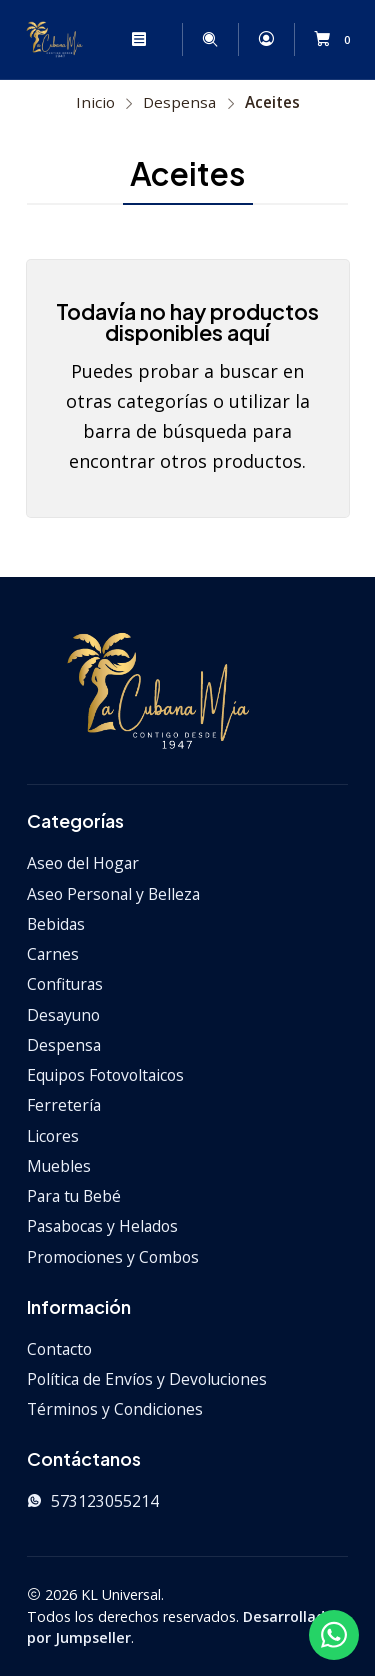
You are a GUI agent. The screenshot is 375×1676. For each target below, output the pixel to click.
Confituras (65, 984)
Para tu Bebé (74, 1196)
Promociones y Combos (113, 1257)
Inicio (95, 102)
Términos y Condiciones (115, 1409)
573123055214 (93, 1501)
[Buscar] (210, 39)
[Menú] (138, 39)
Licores (53, 1136)
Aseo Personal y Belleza (113, 894)
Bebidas (56, 924)
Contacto (59, 1349)
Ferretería (64, 1105)
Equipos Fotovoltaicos (105, 1075)
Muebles (59, 1166)
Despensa (179, 102)
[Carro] (335, 40)
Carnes (53, 954)
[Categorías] (170, 40)
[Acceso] (266, 39)
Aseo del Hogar (83, 863)
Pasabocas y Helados (102, 1226)
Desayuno (63, 1015)
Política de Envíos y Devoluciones (147, 1379)
